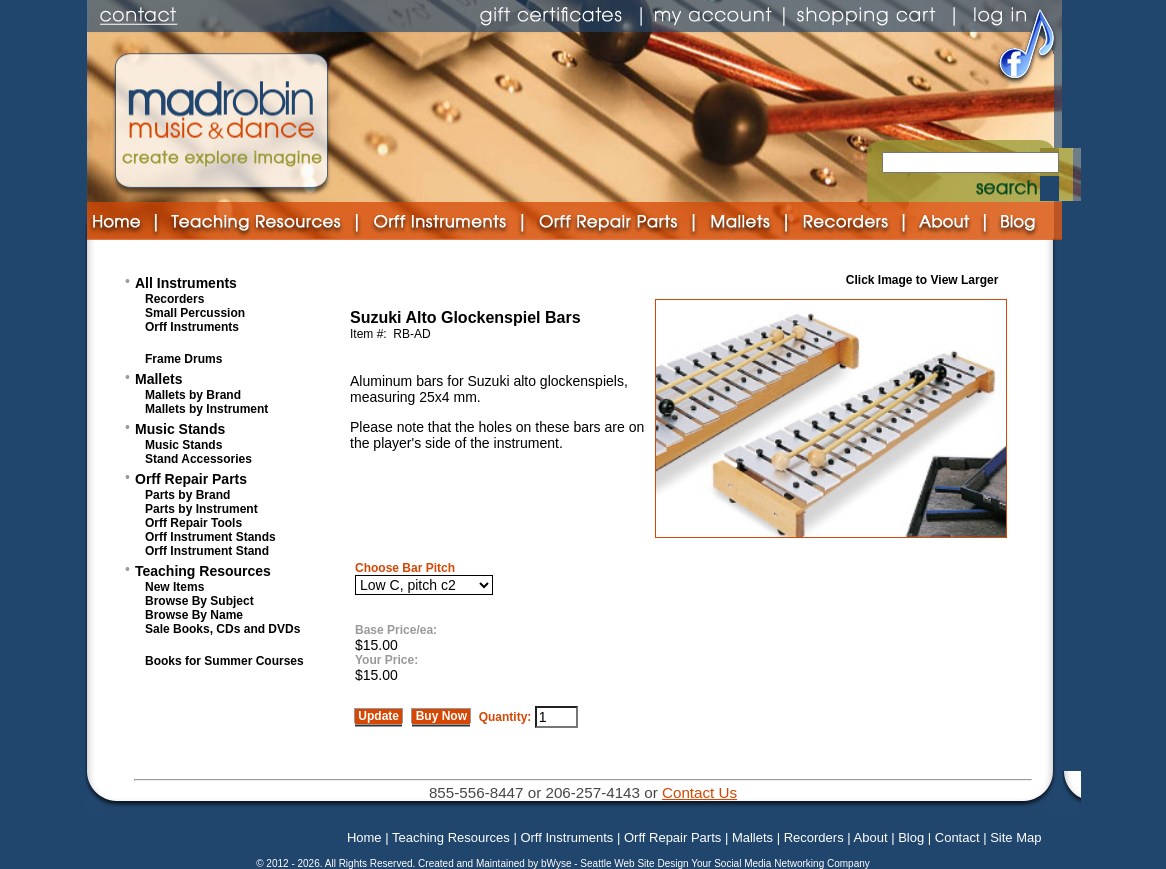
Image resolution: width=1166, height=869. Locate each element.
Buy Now (441, 716)
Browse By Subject (199, 601)
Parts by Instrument (201, 509)
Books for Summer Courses (224, 661)
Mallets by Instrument (206, 409)
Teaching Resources (203, 571)
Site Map (1015, 837)
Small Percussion (195, 313)
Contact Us (699, 792)
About (871, 837)
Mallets (158, 379)
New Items (174, 587)
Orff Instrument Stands (210, 537)
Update (378, 716)
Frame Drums (183, 359)
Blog (911, 837)
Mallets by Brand (193, 395)
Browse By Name (194, 615)
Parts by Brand (187, 495)
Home (364, 837)
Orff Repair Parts (191, 479)
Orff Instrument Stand (207, 551)
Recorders (174, 299)
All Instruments (186, 283)
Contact (957, 837)
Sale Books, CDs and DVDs (222, 629)
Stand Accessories (198, 459)
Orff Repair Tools (193, 523)
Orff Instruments (192, 327)
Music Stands (180, 429)
